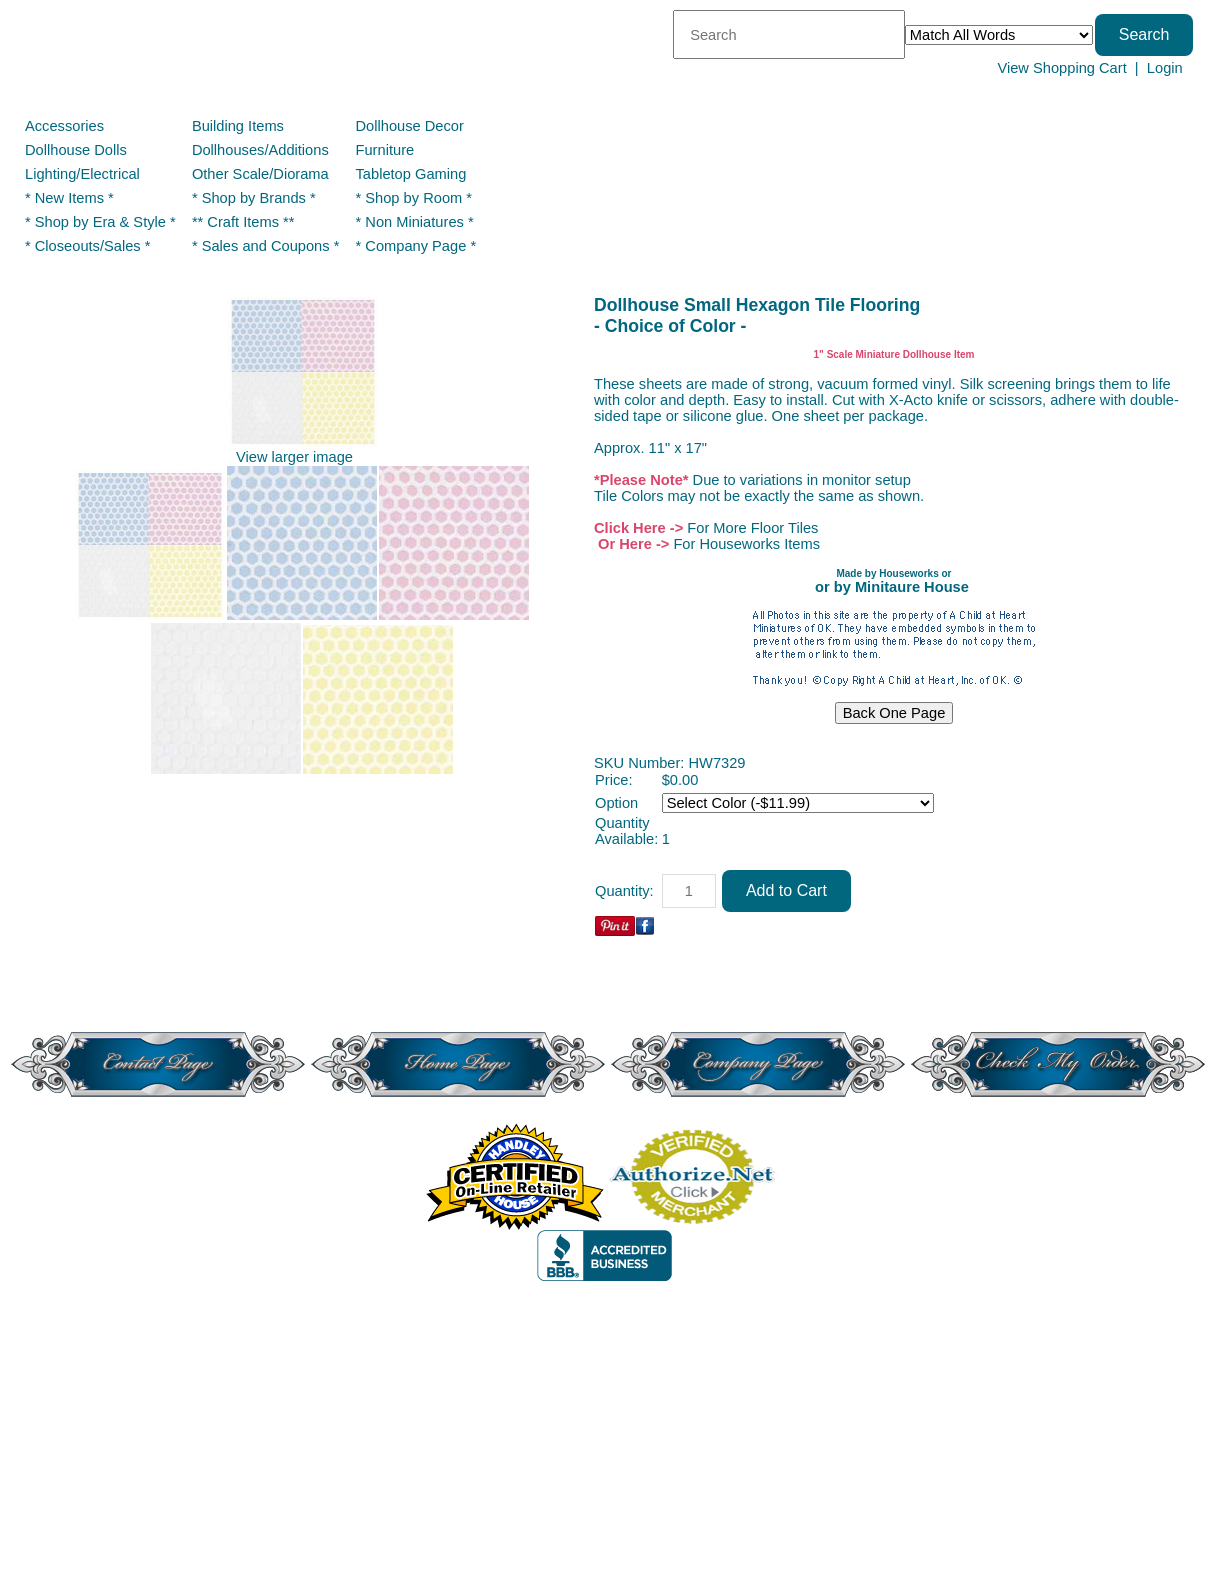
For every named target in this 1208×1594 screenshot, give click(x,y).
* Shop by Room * (414, 198)
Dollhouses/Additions (260, 150)
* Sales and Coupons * (265, 246)
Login (1165, 68)
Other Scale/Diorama (260, 174)
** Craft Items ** (243, 222)
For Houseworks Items (746, 544)
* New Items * (69, 198)
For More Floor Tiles (752, 528)
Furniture (385, 150)
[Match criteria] (999, 35)
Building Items (238, 126)
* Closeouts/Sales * (87, 246)
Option (616, 803)
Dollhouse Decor (410, 126)
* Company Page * (416, 246)
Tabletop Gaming (411, 174)
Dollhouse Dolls (76, 150)
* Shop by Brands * (254, 198)
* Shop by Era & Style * (100, 222)
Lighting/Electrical (84, 174)
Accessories (64, 126)
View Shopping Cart (1061, 68)
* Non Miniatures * (415, 222)
